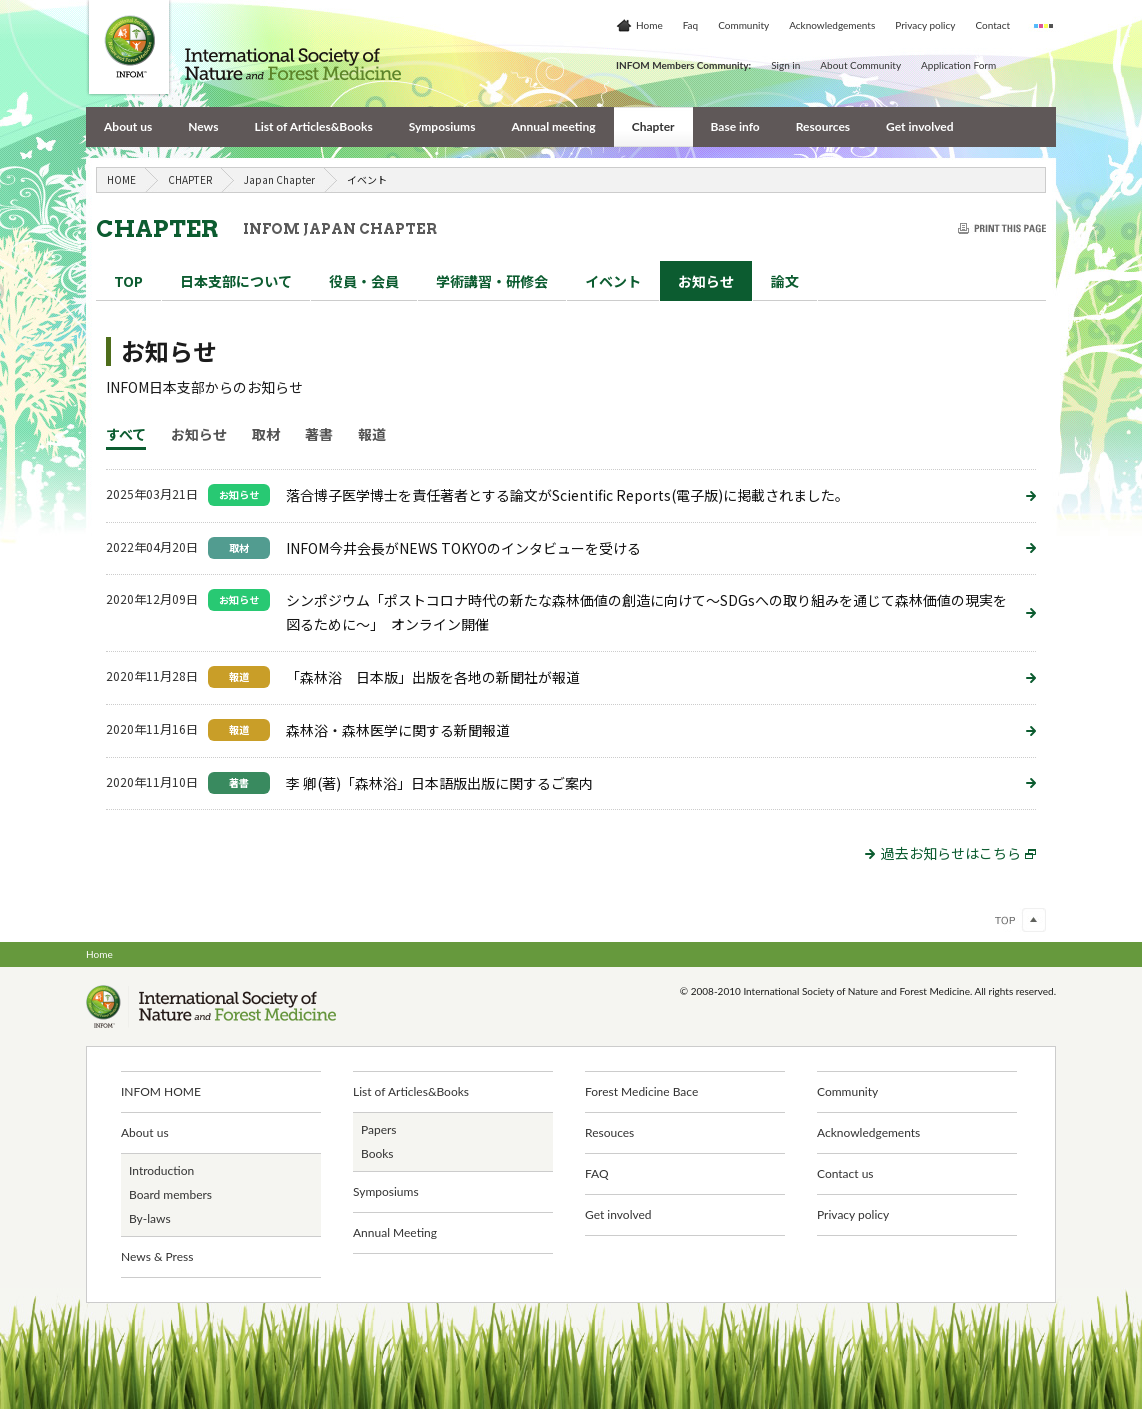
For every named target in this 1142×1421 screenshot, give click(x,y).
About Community (860, 65)
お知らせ (706, 281)
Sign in (785, 65)
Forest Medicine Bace (641, 1091)
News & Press (157, 1256)
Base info (735, 126)
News (203, 126)
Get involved (919, 126)
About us (128, 126)
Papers (379, 1129)
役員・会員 (364, 281)
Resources (823, 126)
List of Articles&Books (313, 126)
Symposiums (442, 126)
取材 (266, 434)
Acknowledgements (832, 25)
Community (743, 25)
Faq (691, 25)
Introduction (161, 1170)
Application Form (958, 65)
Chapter (653, 126)
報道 (372, 434)
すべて (126, 434)
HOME (121, 179)
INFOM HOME (161, 1091)
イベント (613, 281)
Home (649, 25)
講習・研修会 (492, 281)
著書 (319, 434)
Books (377, 1153)
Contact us (845, 1173)
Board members (170, 1194)
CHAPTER (190, 179)
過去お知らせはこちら (958, 853)
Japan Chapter (279, 179)
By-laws (150, 1218)
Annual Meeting (395, 1232)
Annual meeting (553, 126)
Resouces (609, 1132)
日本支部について (236, 281)
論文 (785, 281)
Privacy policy (925, 25)
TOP (128, 281)
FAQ (597, 1173)
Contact (992, 25)
